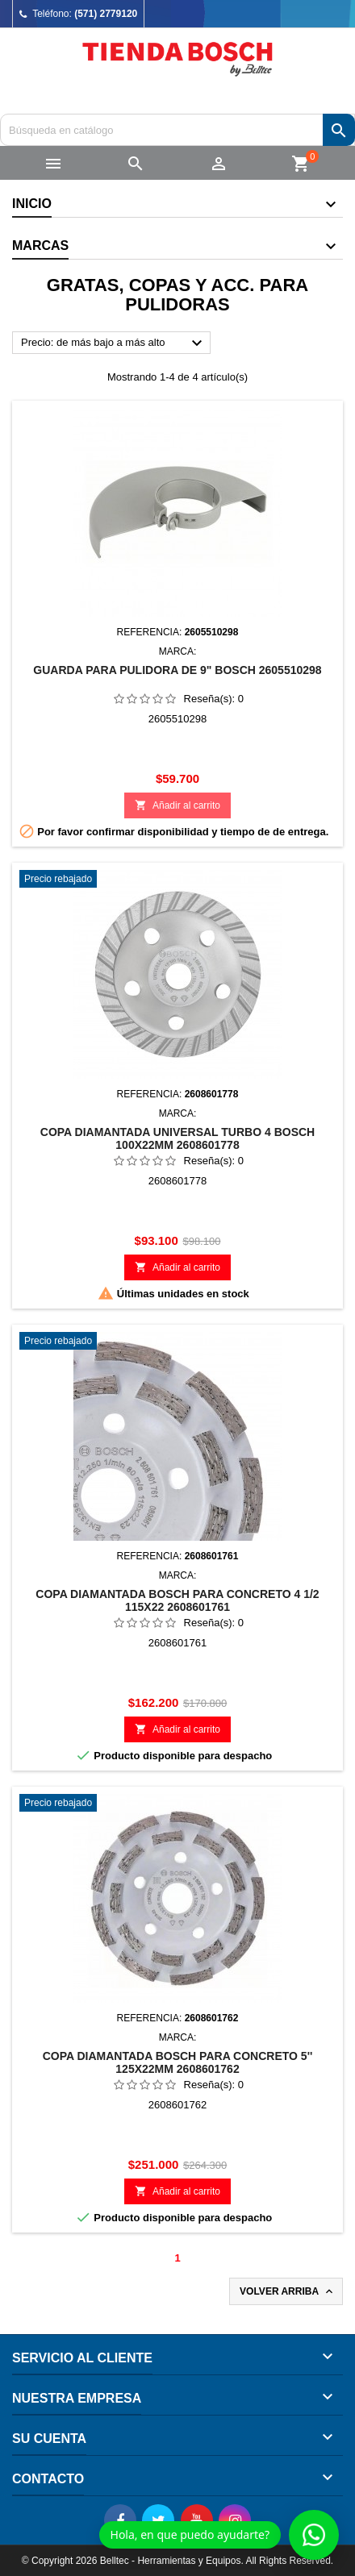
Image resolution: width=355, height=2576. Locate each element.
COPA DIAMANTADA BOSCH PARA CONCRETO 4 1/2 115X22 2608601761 (177, 1600)
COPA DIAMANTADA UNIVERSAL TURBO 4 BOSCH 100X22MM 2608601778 (177, 1138)
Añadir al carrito (177, 805)
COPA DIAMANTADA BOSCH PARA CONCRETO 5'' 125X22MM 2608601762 (178, 2062)
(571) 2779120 (105, 13)
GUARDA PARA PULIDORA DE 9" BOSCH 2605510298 (177, 670)
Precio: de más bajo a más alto (114, 343)
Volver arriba (288, 2291)
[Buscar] (177, 130)
